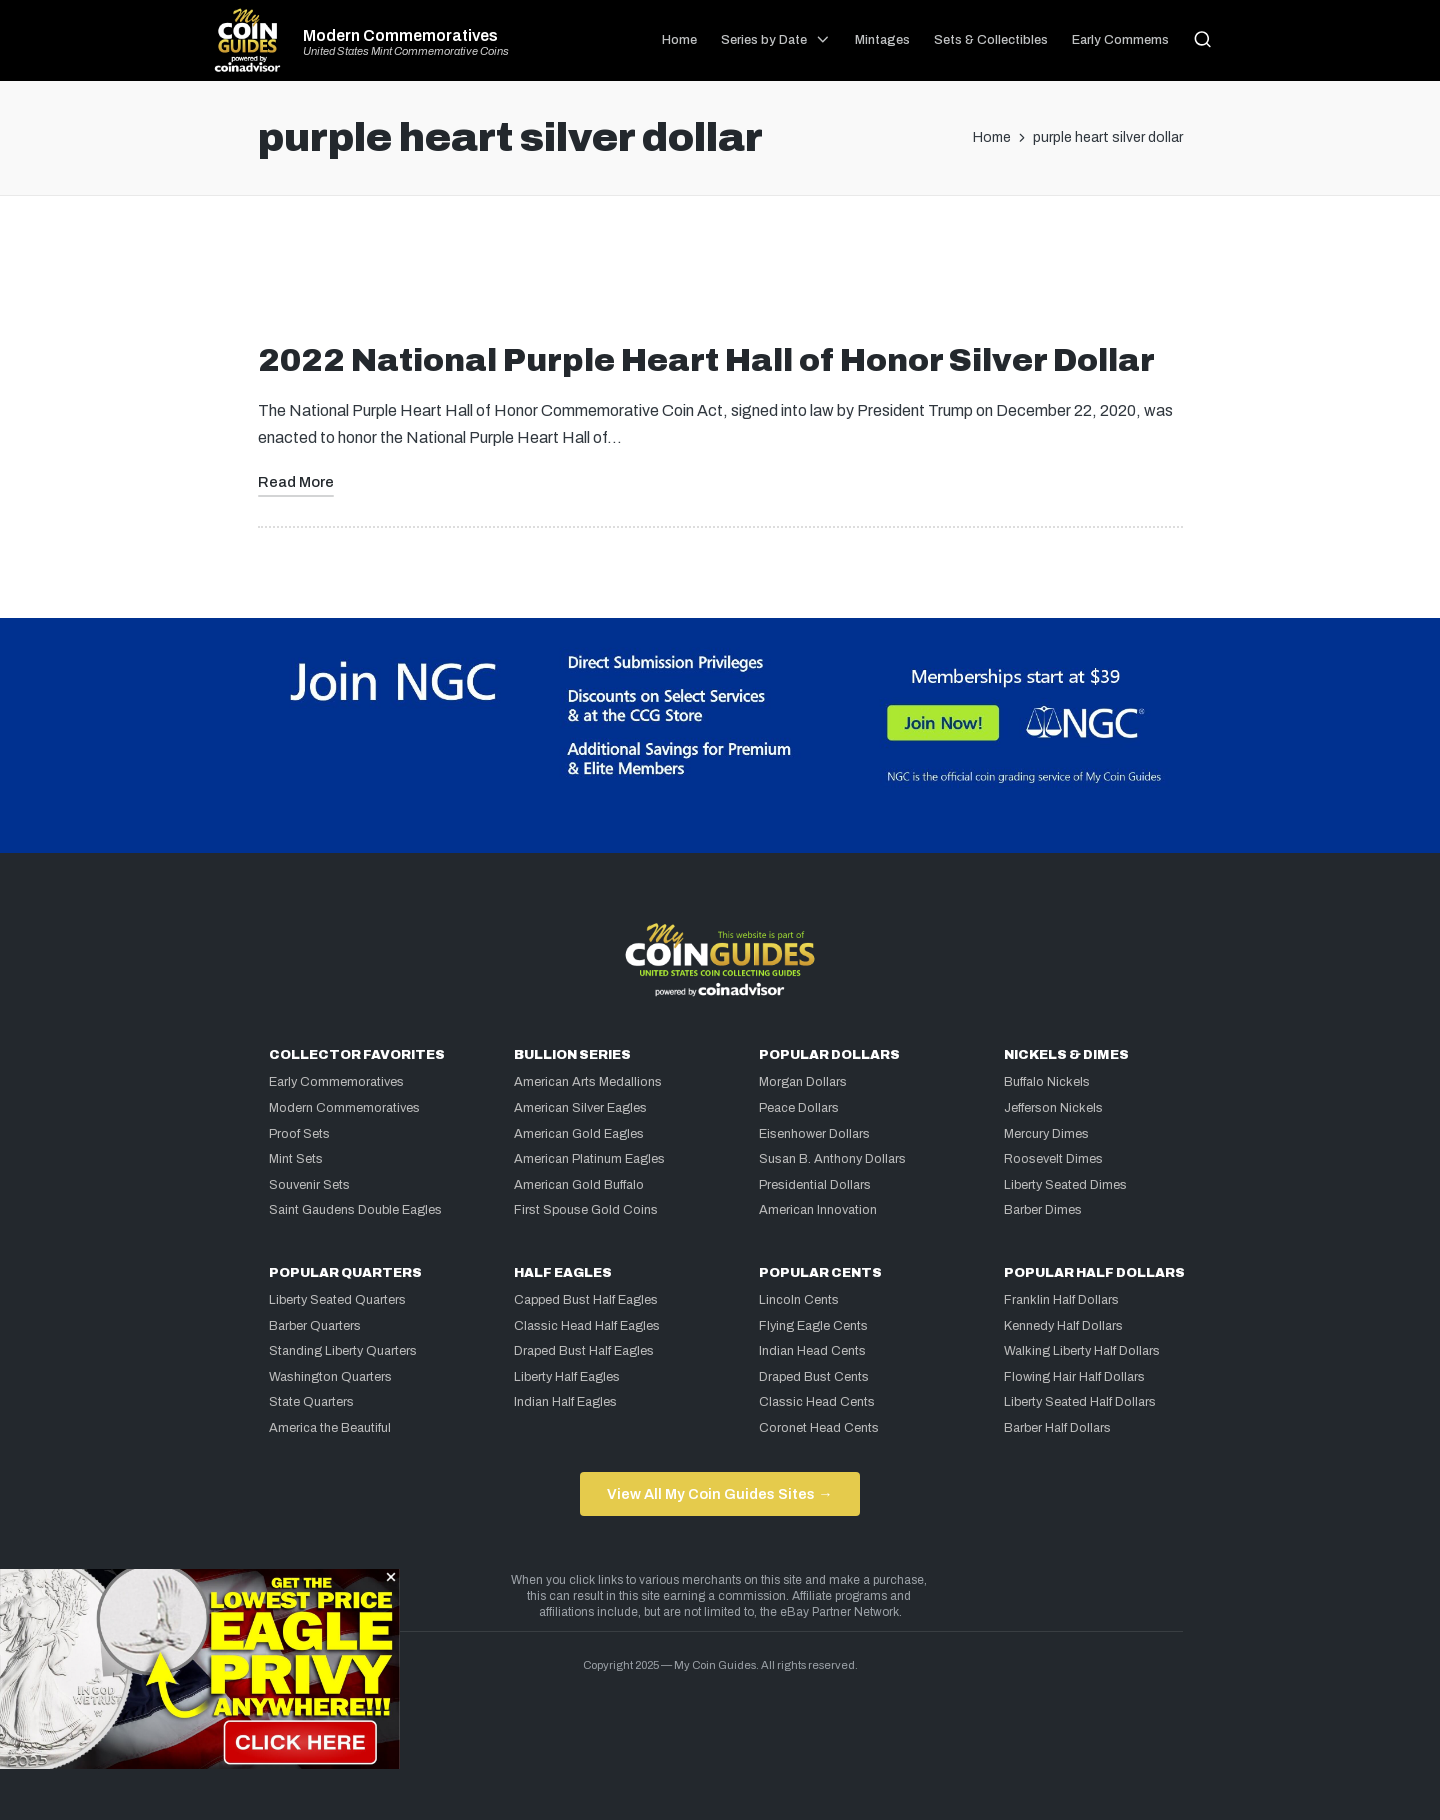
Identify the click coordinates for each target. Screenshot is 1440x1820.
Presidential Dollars (815, 1185)
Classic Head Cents (817, 1402)
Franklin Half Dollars (1061, 1300)
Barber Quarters (315, 1326)
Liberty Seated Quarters (337, 1300)
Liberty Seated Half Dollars (1080, 1402)
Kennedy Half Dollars (1063, 1326)
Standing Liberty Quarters (343, 1351)
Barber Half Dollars (1057, 1428)
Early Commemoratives (336, 1082)
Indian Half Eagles (565, 1402)
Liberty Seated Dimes (1065, 1185)
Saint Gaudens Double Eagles (355, 1210)
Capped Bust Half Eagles (586, 1300)
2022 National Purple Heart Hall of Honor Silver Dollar (706, 360)
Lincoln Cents (799, 1300)
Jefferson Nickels (1053, 1108)
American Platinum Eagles (589, 1159)
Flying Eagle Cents (813, 1326)
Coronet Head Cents (819, 1428)
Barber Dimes (1043, 1210)
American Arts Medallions (588, 1082)
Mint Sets (296, 1159)
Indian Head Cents (812, 1351)
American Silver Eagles (580, 1108)
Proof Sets (299, 1134)
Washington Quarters (330, 1377)
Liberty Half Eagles (567, 1377)
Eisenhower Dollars (814, 1134)
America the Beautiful (330, 1428)
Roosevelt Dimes (1053, 1159)
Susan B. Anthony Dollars (832, 1159)
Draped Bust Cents (814, 1377)
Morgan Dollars (803, 1082)
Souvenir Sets (309, 1185)
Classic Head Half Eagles (587, 1326)
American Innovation (818, 1210)
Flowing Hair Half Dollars (1074, 1377)
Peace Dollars (799, 1108)
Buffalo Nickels (1047, 1082)
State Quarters (311, 1402)
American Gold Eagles (579, 1134)
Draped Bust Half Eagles (584, 1351)
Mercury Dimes (1046, 1134)
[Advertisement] (720, 277)
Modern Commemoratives (400, 36)
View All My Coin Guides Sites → (719, 1494)
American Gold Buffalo (579, 1185)
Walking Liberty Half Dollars (1082, 1351)
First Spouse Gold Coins (586, 1210)
